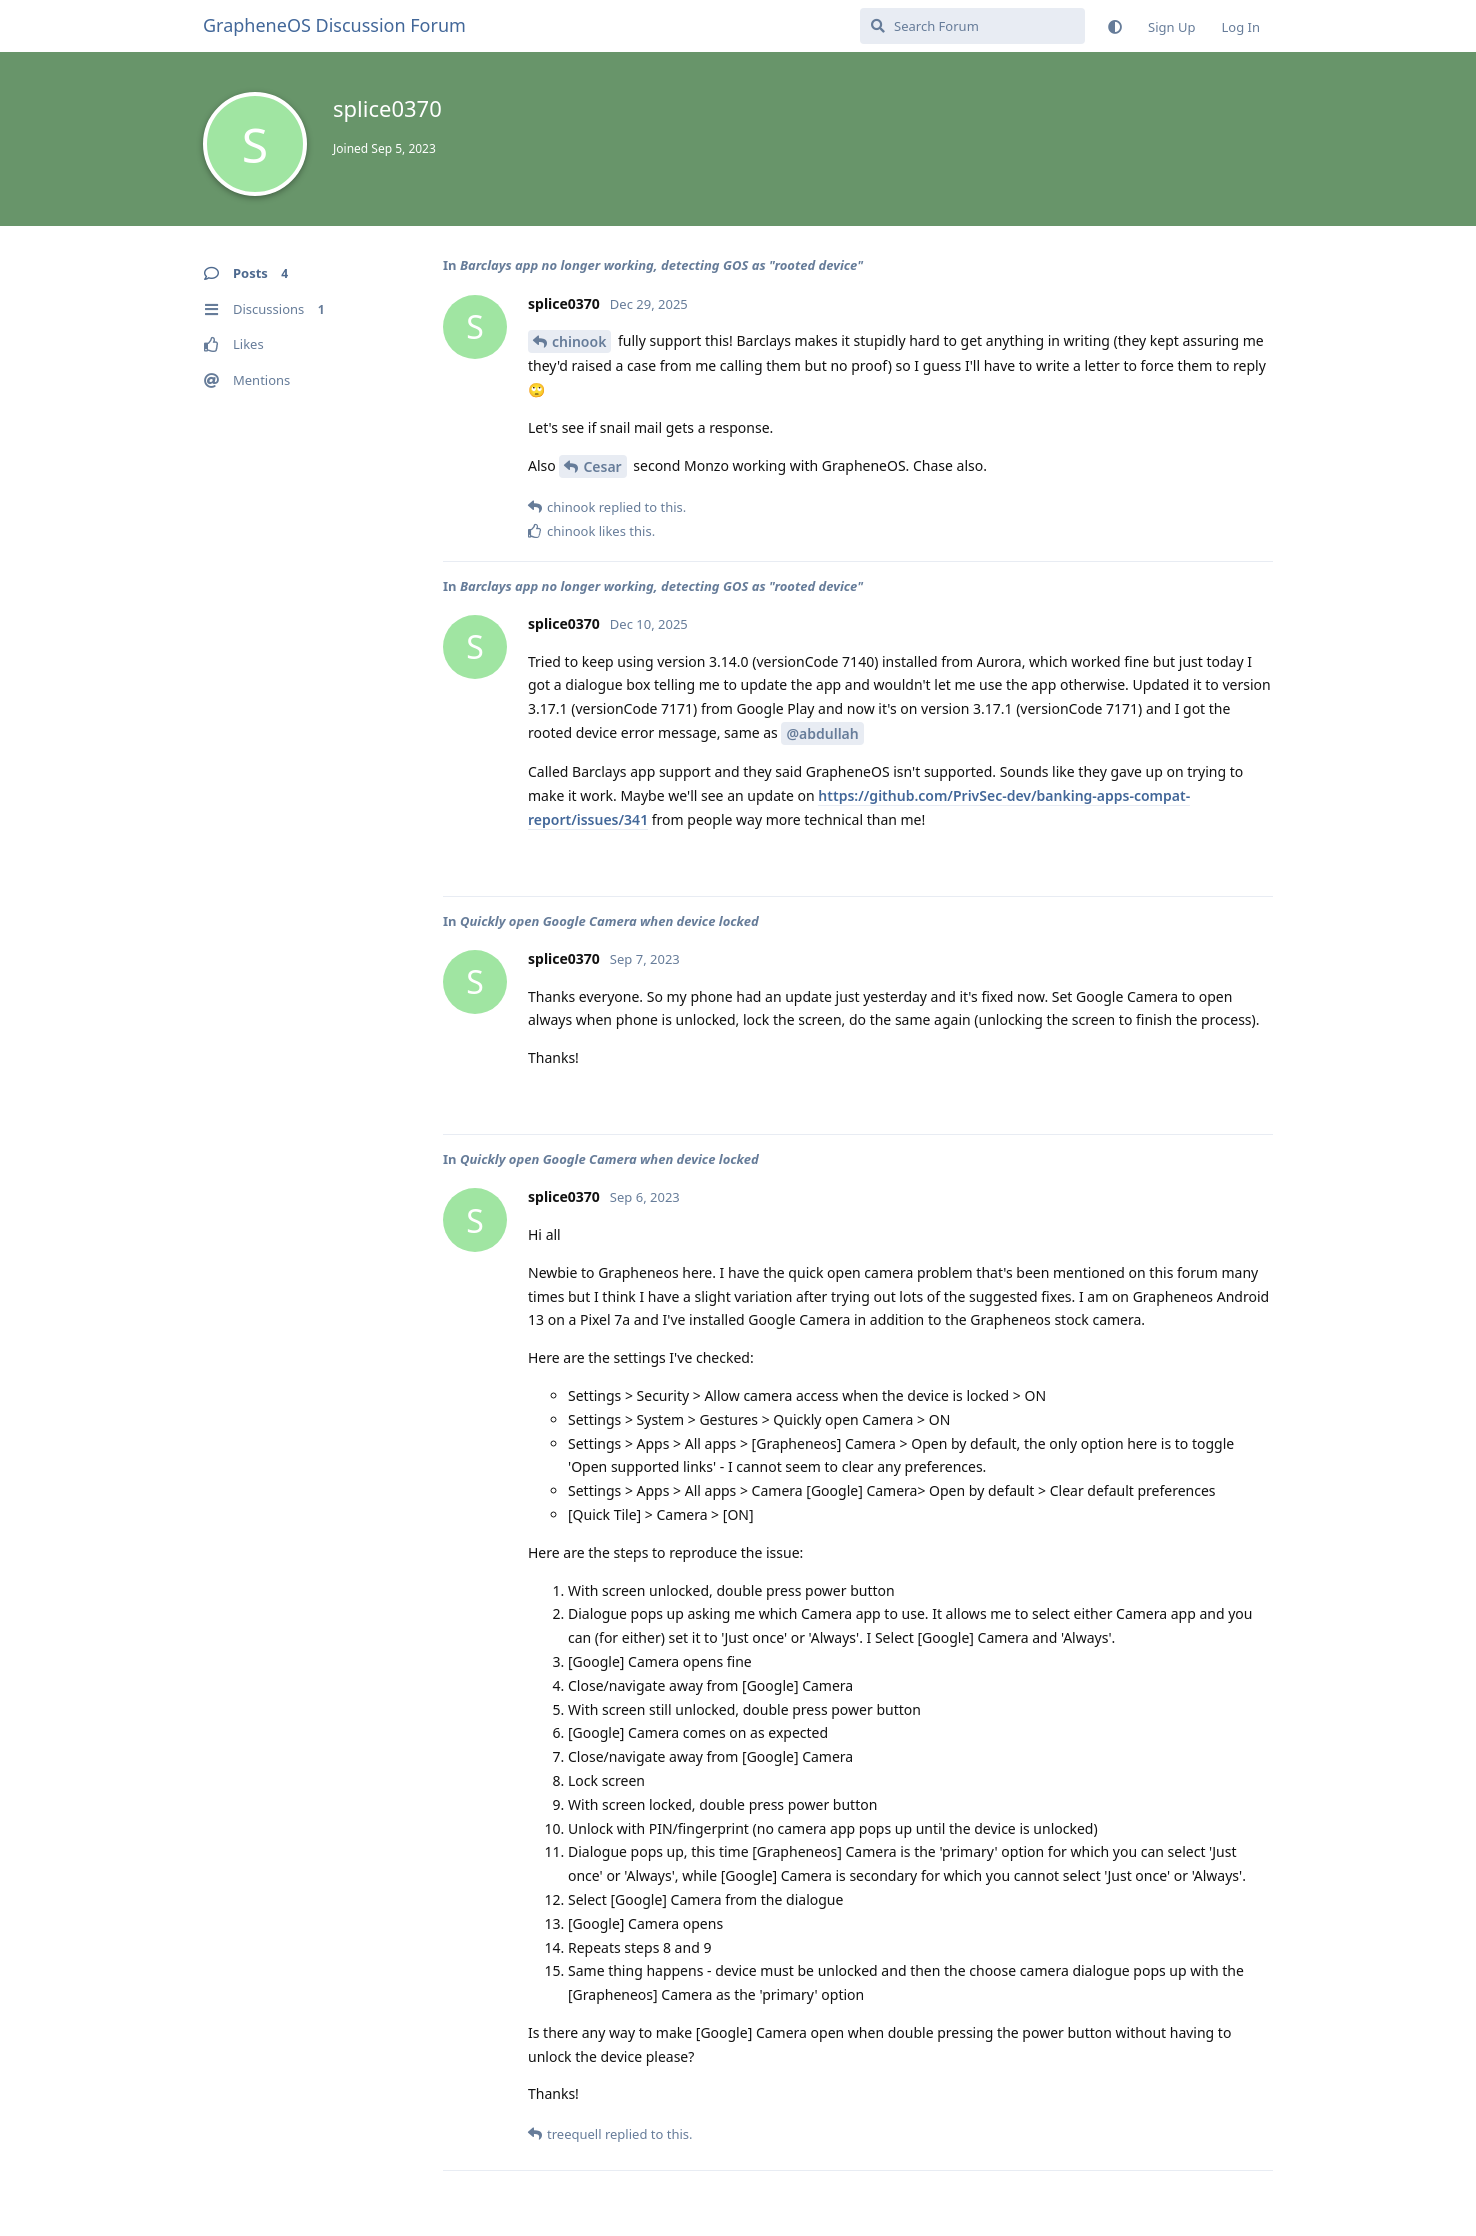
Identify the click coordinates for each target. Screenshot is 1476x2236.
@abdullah (822, 733)
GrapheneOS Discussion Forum (334, 25)
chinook (579, 341)
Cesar (602, 466)
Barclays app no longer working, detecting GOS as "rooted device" (661, 265)
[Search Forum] (972, 26)
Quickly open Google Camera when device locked (609, 921)
